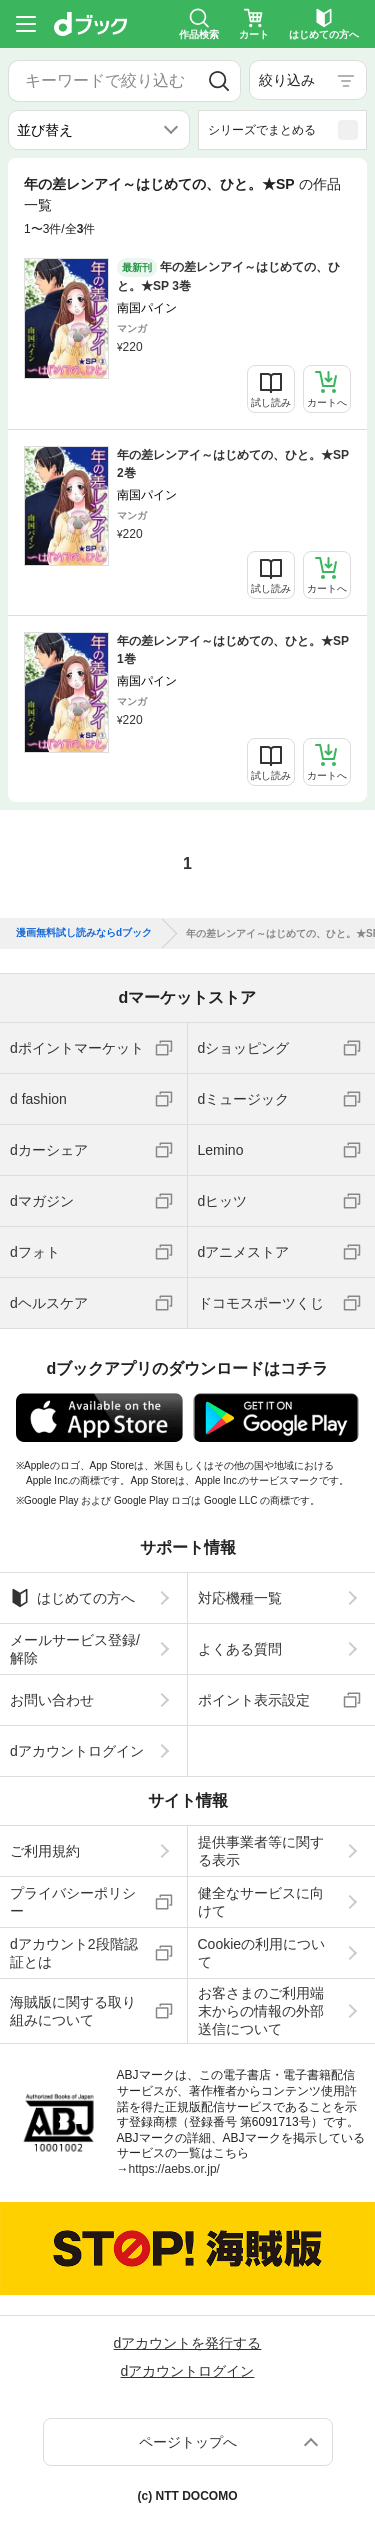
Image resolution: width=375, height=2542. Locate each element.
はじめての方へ (72, 1598)
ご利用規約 (45, 1851)
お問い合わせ (52, 1700)
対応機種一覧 (240, 1598)
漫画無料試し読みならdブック (84, 933)
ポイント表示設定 (254, 1700)
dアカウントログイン (77, 1751)
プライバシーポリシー (73, 1902)
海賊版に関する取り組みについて (73, 2011)
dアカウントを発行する (188, 2343)
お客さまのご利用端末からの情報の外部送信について (261, 2011)
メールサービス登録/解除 (75, 1649)
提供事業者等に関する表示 (261, 1851)
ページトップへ (188, 2442)
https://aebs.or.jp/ (174, 2169)
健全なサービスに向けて (261, 1902)
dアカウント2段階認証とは (74, 1953)
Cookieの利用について (262, 1953)
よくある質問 (240, 1649)
